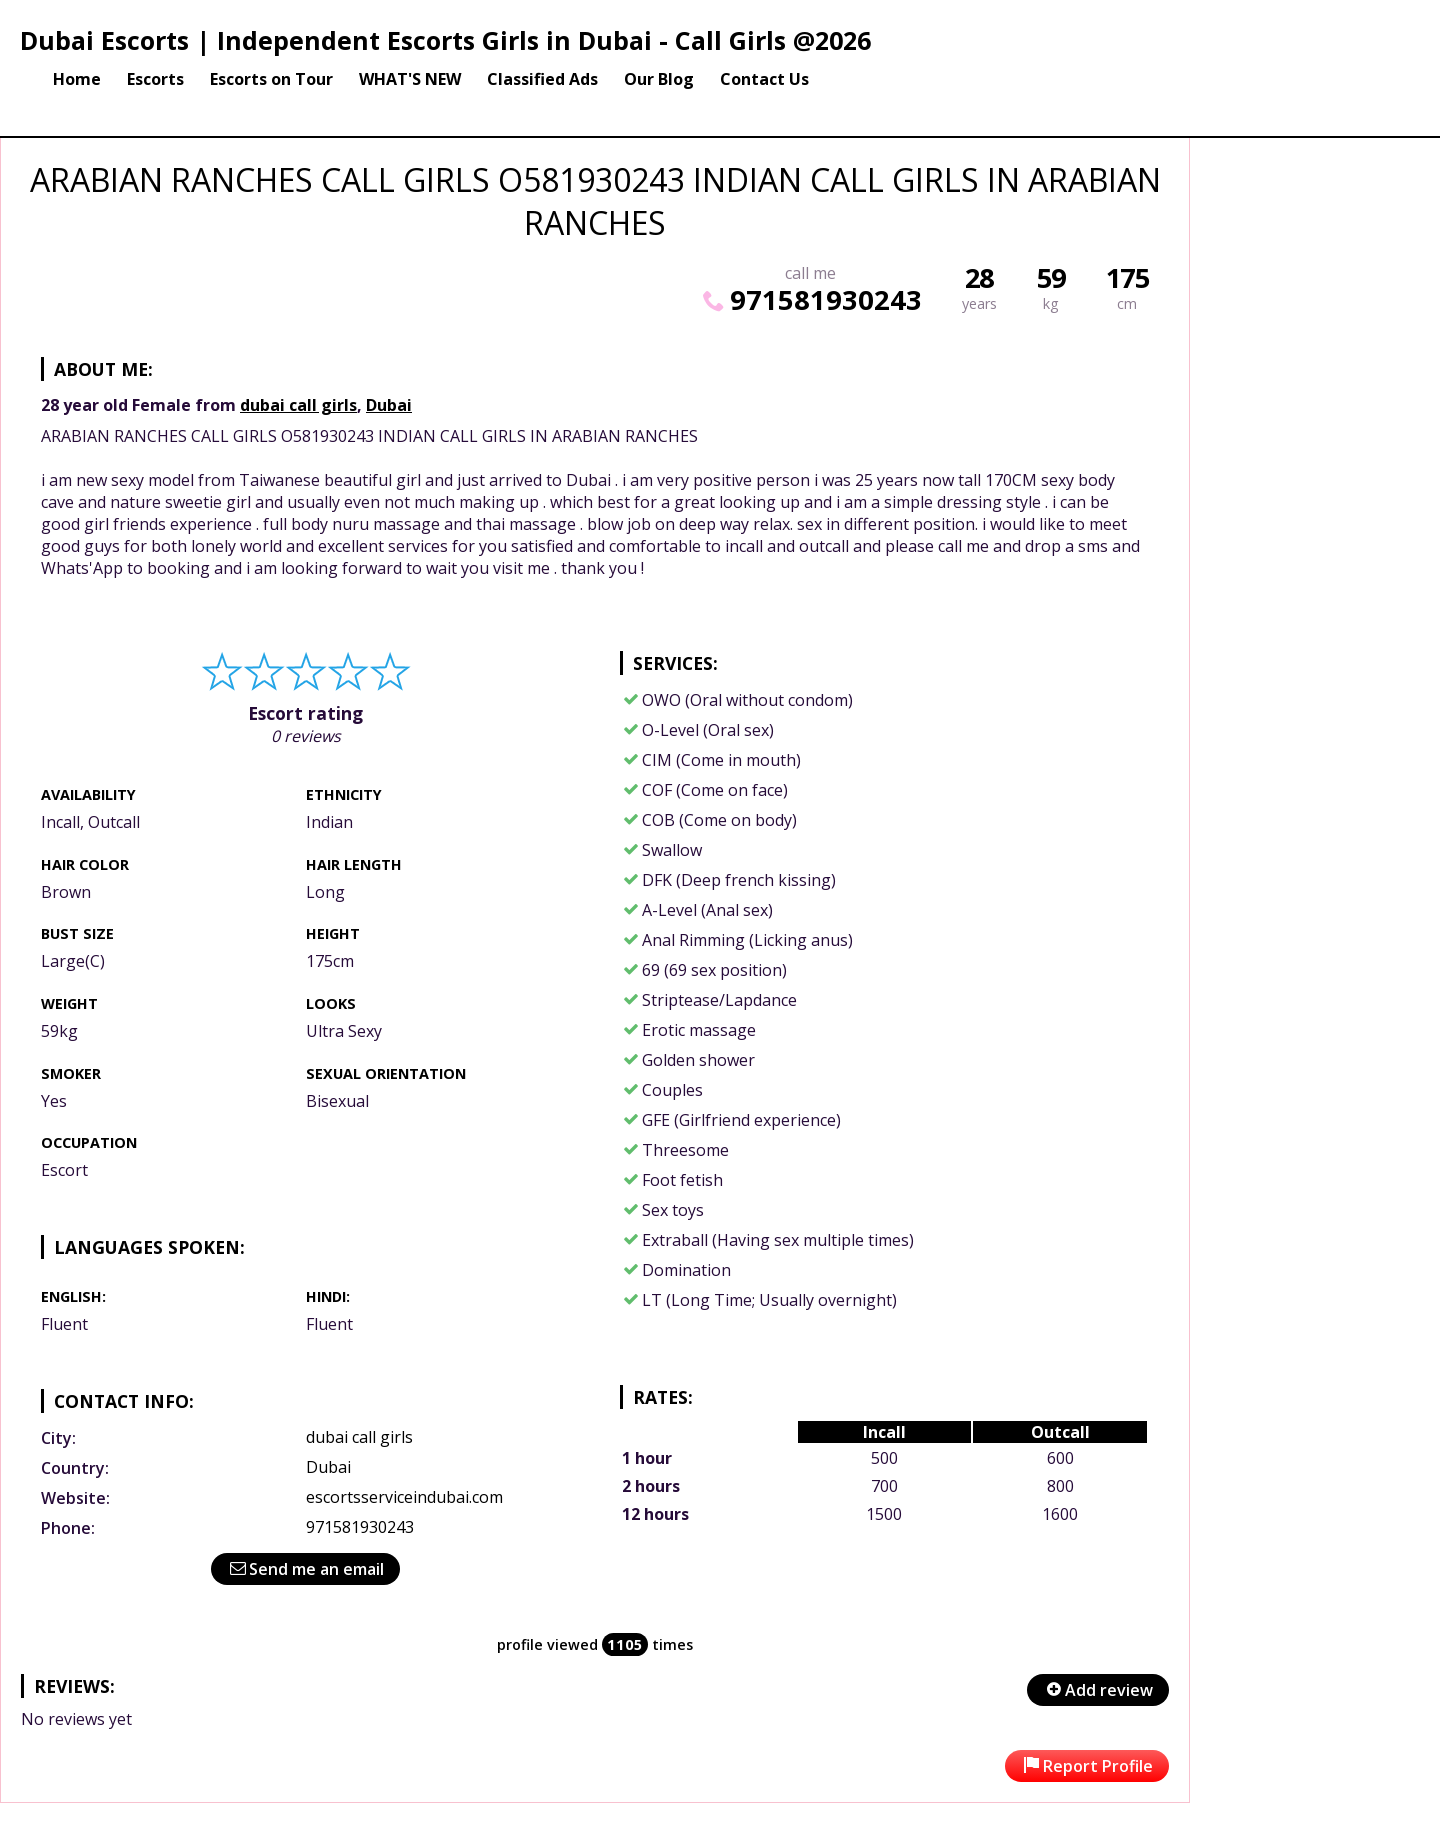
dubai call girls (298, 405)
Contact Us (764, 79)
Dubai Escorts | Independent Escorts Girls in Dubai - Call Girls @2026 (445, 40)
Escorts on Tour (271, 79)
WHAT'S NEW (410, 79)
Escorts (155, 79)
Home (77, 79)
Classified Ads (542, 79)
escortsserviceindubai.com (404, 1497)
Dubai (389, 405)
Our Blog (659, 79)
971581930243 (810, 299)
